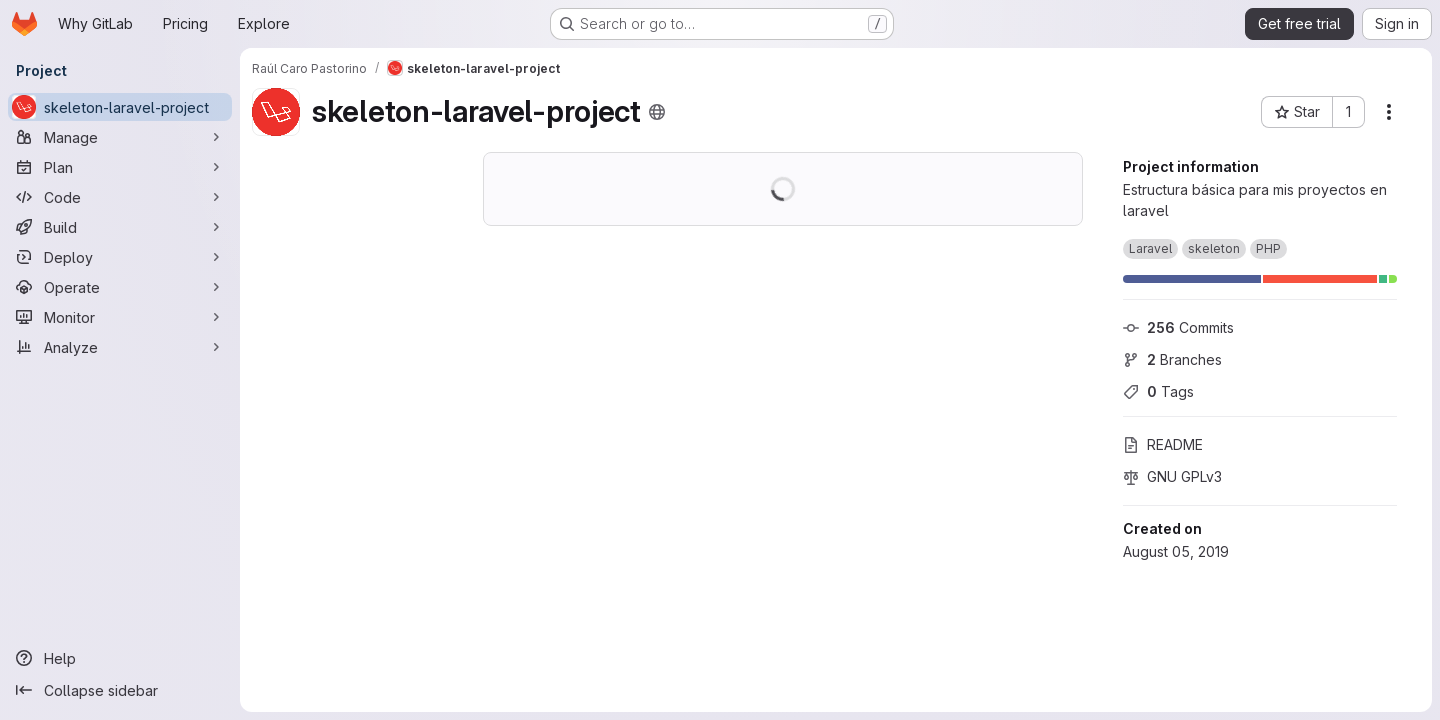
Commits (1178, 327)
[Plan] (120, 167)
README (1163, 444)
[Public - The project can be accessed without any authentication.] (657, 112)
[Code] (120, 197)
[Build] (120, 227)
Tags (1158, 391)
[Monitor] (120, 317)
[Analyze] (120, 347)
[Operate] (120, 287)
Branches (1172, 359)
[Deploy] (120, 257)
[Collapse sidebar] (120, 690)
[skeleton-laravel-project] (120, 107)
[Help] (120, 658)
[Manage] (120, 137)
